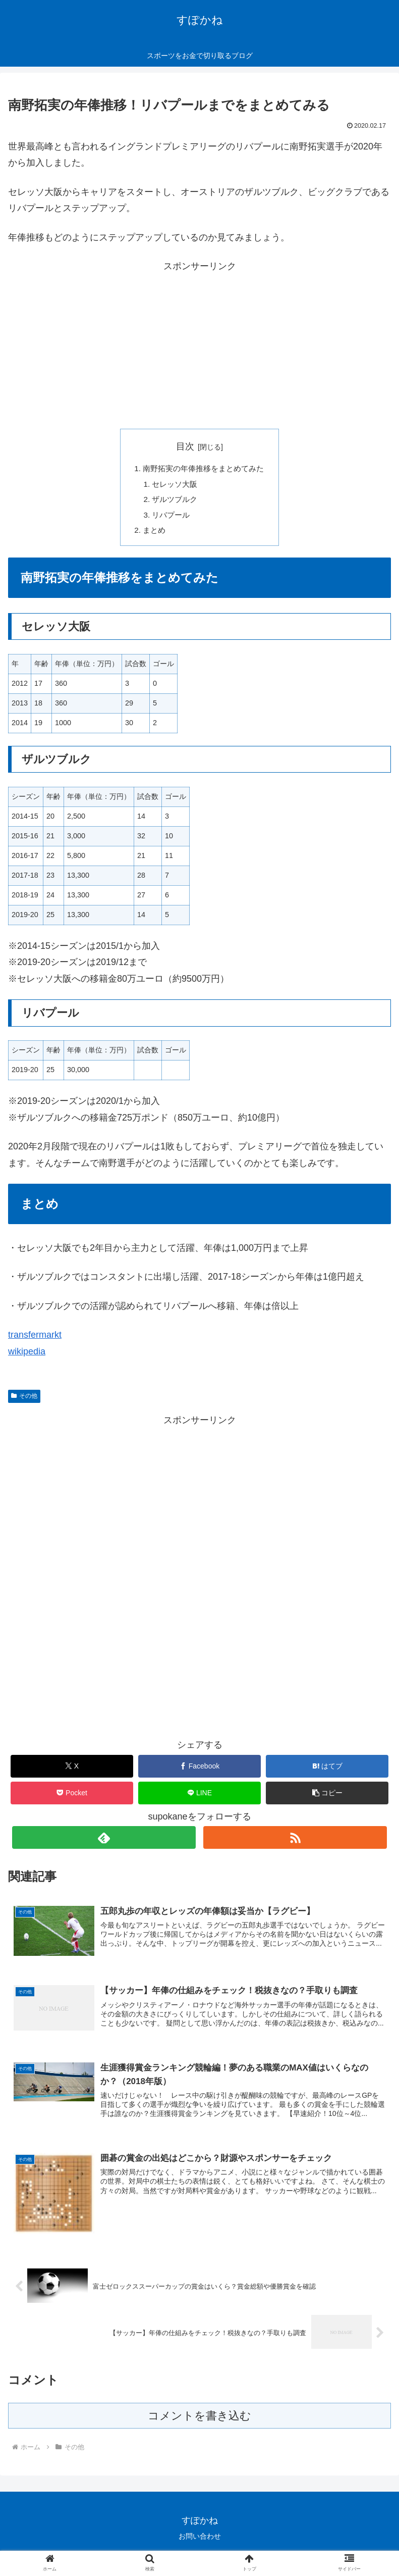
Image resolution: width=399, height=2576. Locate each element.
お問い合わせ (200, 2544)
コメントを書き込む (199, 2423)
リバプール (169, 518)
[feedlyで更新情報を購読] (104, 1842)
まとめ (151, 534)
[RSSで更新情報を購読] (295, 1842)
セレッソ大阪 (173, 485)
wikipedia (26, 1356)
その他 (24, 1400)
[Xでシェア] (72, 1771)
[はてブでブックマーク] (327, 1771)
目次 (185, 446)
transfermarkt (35, 1340)
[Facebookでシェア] (199, 1771)
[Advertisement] (199, 345)
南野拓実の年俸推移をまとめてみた (203, 469)
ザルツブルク (173, 502)
